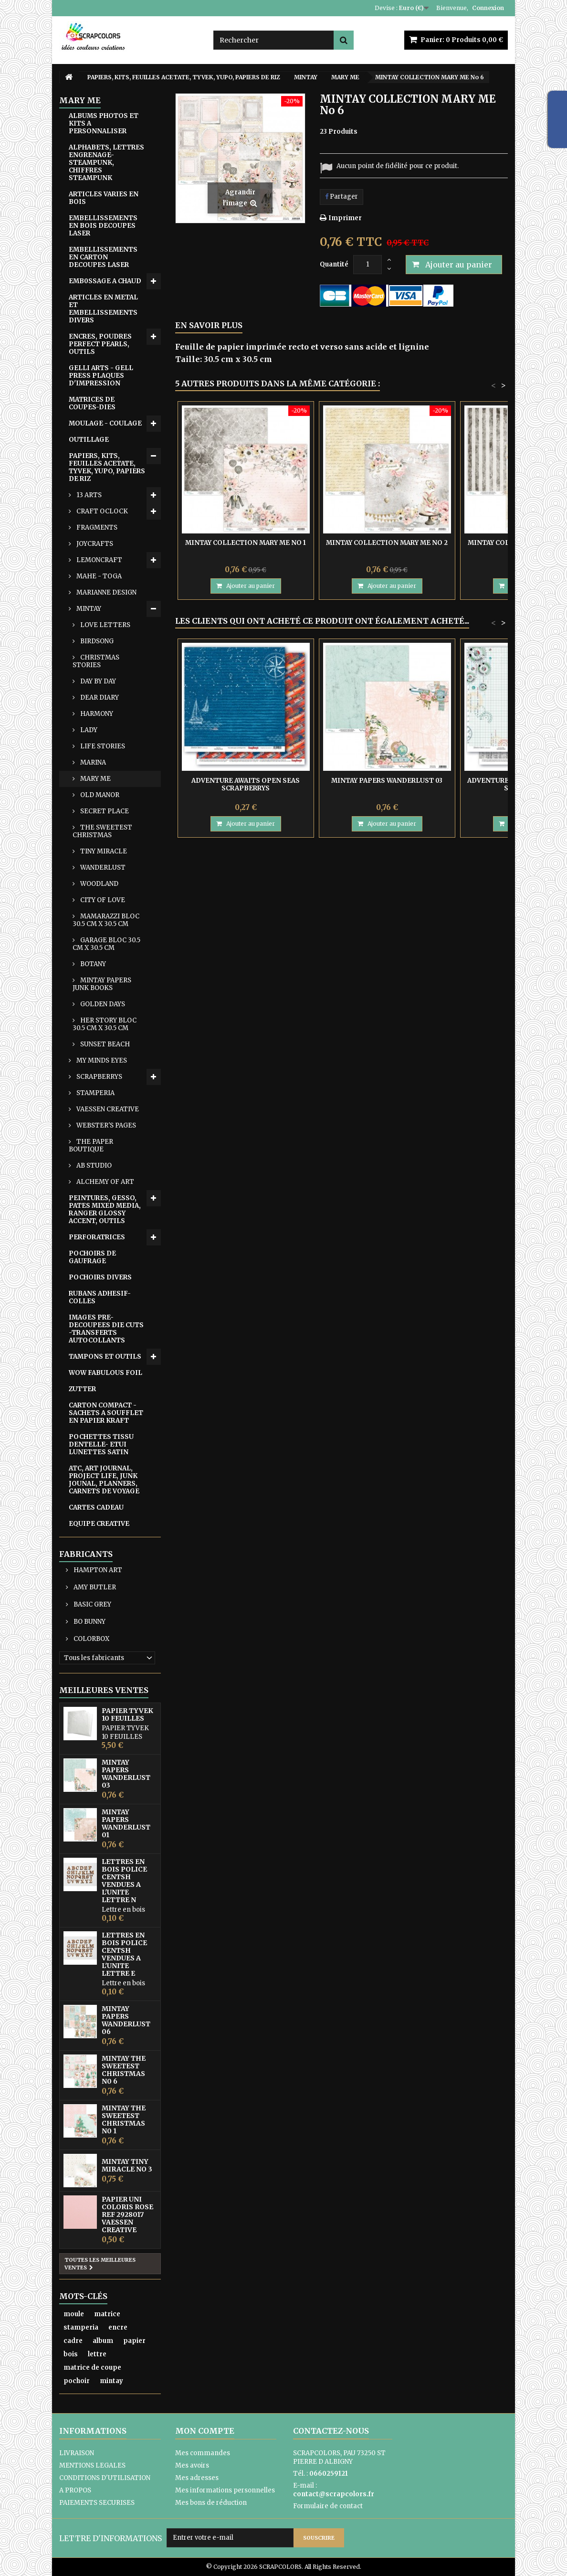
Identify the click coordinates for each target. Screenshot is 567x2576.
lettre (97, 2354)
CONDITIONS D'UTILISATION (104, 2478)
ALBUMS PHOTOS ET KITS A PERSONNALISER (103, 123)
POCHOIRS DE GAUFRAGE (92, 1257)
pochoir (76, 2381)
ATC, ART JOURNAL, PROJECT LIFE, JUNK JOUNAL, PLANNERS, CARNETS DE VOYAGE (104, 1479)
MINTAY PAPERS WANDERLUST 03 (126, 1773)
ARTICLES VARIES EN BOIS (103, 198)
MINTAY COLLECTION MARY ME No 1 (245, 543)
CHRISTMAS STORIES (96, 661)
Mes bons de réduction (211, 2503)
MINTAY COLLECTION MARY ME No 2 (387, 543)
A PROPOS (75, 2490)
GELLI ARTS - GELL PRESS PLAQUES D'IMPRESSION (101, 375)
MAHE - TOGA (98, 576)
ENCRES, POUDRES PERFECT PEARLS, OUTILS (100, 344)
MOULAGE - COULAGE (105, 423)
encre (117, 2327)
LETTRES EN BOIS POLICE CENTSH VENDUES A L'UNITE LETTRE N (124, 1880)
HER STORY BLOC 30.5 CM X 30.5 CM (104, 1024)
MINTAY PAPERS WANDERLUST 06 (126, 2020)
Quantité (334, 264)
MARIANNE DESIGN (105, 592)
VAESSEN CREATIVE (107, 1109)
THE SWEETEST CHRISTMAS (102, 831)
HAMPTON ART (97, 1570)
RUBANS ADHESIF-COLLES (100, 1297)
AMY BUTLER (94, 1587)
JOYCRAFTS (94, 544)
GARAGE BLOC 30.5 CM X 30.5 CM (106, 944)
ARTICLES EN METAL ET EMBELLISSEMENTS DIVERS (103, 308)
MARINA (92, 762)
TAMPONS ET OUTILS (105, 1356)
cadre (73, 2341)
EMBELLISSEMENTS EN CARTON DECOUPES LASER (103, 257)
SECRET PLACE (104, 811)
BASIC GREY (91, 1604)
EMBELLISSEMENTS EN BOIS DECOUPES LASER (103, 225)
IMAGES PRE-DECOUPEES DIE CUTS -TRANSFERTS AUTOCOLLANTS (106, 1328)
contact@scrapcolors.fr (333, 2494)
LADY (88, 730)
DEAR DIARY (99, 697)
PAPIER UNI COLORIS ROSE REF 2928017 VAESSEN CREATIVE (127, 2214)
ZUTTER (82, 1389)
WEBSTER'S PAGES (105, 1125)
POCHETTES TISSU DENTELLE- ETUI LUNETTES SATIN (101, 1444)
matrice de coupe (92, 2367)
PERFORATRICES (97, 1237)
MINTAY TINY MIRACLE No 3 (127, 2165)
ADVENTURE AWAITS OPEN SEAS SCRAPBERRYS (245, 784)
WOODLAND (98, 884)
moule (73, 2314)
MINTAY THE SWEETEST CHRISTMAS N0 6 (124, 2070)
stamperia (80, 2327)
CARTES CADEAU (96, 1507)
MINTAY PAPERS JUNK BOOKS (102, 984)
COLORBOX (90, 1639)
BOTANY (92, 964)
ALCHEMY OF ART (104, 1182)
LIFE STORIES (102, 746)
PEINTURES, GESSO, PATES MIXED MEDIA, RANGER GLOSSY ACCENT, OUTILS (105, 1209)
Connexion (488, 7)
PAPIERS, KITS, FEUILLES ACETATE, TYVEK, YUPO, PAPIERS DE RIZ (107, 467)
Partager (341, 196)
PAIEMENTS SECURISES (97, 2503)
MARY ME (95, 779)
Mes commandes (202, 2453)
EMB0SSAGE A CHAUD (105, 281)
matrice (107, 2314)
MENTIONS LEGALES (92, 2465)
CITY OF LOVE (102, 900)
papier (134, 2341)
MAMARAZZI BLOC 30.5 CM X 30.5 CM (106, 920)
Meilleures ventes (103, 1690)
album (103, 2341)
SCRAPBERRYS (98, 1077)
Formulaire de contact (328, 2506)
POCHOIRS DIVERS (100, 1277)
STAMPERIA (95, 1093)
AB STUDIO (93, 1165)
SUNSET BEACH (104, 1044)
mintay (111, 2381)
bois (70, 2354)
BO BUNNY (88, 1622)
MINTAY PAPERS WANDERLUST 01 (126, 1823)
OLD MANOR (99, 795)
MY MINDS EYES (101, 1060)
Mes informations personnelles (225, 2490)
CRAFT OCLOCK (101, 511)
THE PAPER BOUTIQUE (91, 1145)
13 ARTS (88, 495)
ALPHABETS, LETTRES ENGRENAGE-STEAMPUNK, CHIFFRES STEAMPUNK (106, 162)
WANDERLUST (102, 867)
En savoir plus (208, 325)
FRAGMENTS (96, 527)
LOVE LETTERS (104, 625)
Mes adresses (197, 2478)
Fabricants (86, 1554)
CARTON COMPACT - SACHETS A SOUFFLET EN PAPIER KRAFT (106, 1413)
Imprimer (345, 218)
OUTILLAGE (89, 440)
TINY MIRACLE (103, 851)
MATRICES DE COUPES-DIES (92, 403)
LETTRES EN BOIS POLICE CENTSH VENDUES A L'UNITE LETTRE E (124, 1954)
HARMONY (96, 714)
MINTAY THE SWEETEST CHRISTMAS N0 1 (124, 2119)
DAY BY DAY (97, 681)
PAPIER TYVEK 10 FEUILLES (127, 1714)
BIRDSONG (96, 641)
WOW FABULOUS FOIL (105, 1373)
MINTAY (88, 609)
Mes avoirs (192, 2465)
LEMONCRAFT (98, 560)
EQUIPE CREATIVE (99, 1524)
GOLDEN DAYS (102, 1004)
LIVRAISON (76, 2453)
